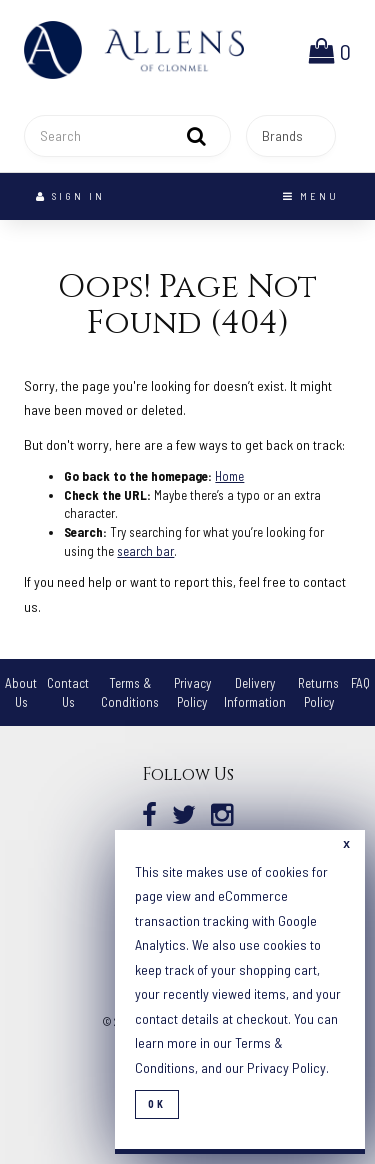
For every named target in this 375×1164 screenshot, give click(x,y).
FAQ (360, 683)
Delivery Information (255, 692)
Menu (311, 196)
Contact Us (68, 692)
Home (229, 476)
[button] (330, 49)
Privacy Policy (286, 1067)
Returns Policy (318, 692)
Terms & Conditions (130, 692)
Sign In (70, 196)
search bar (145, 551)
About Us (21, 692)
